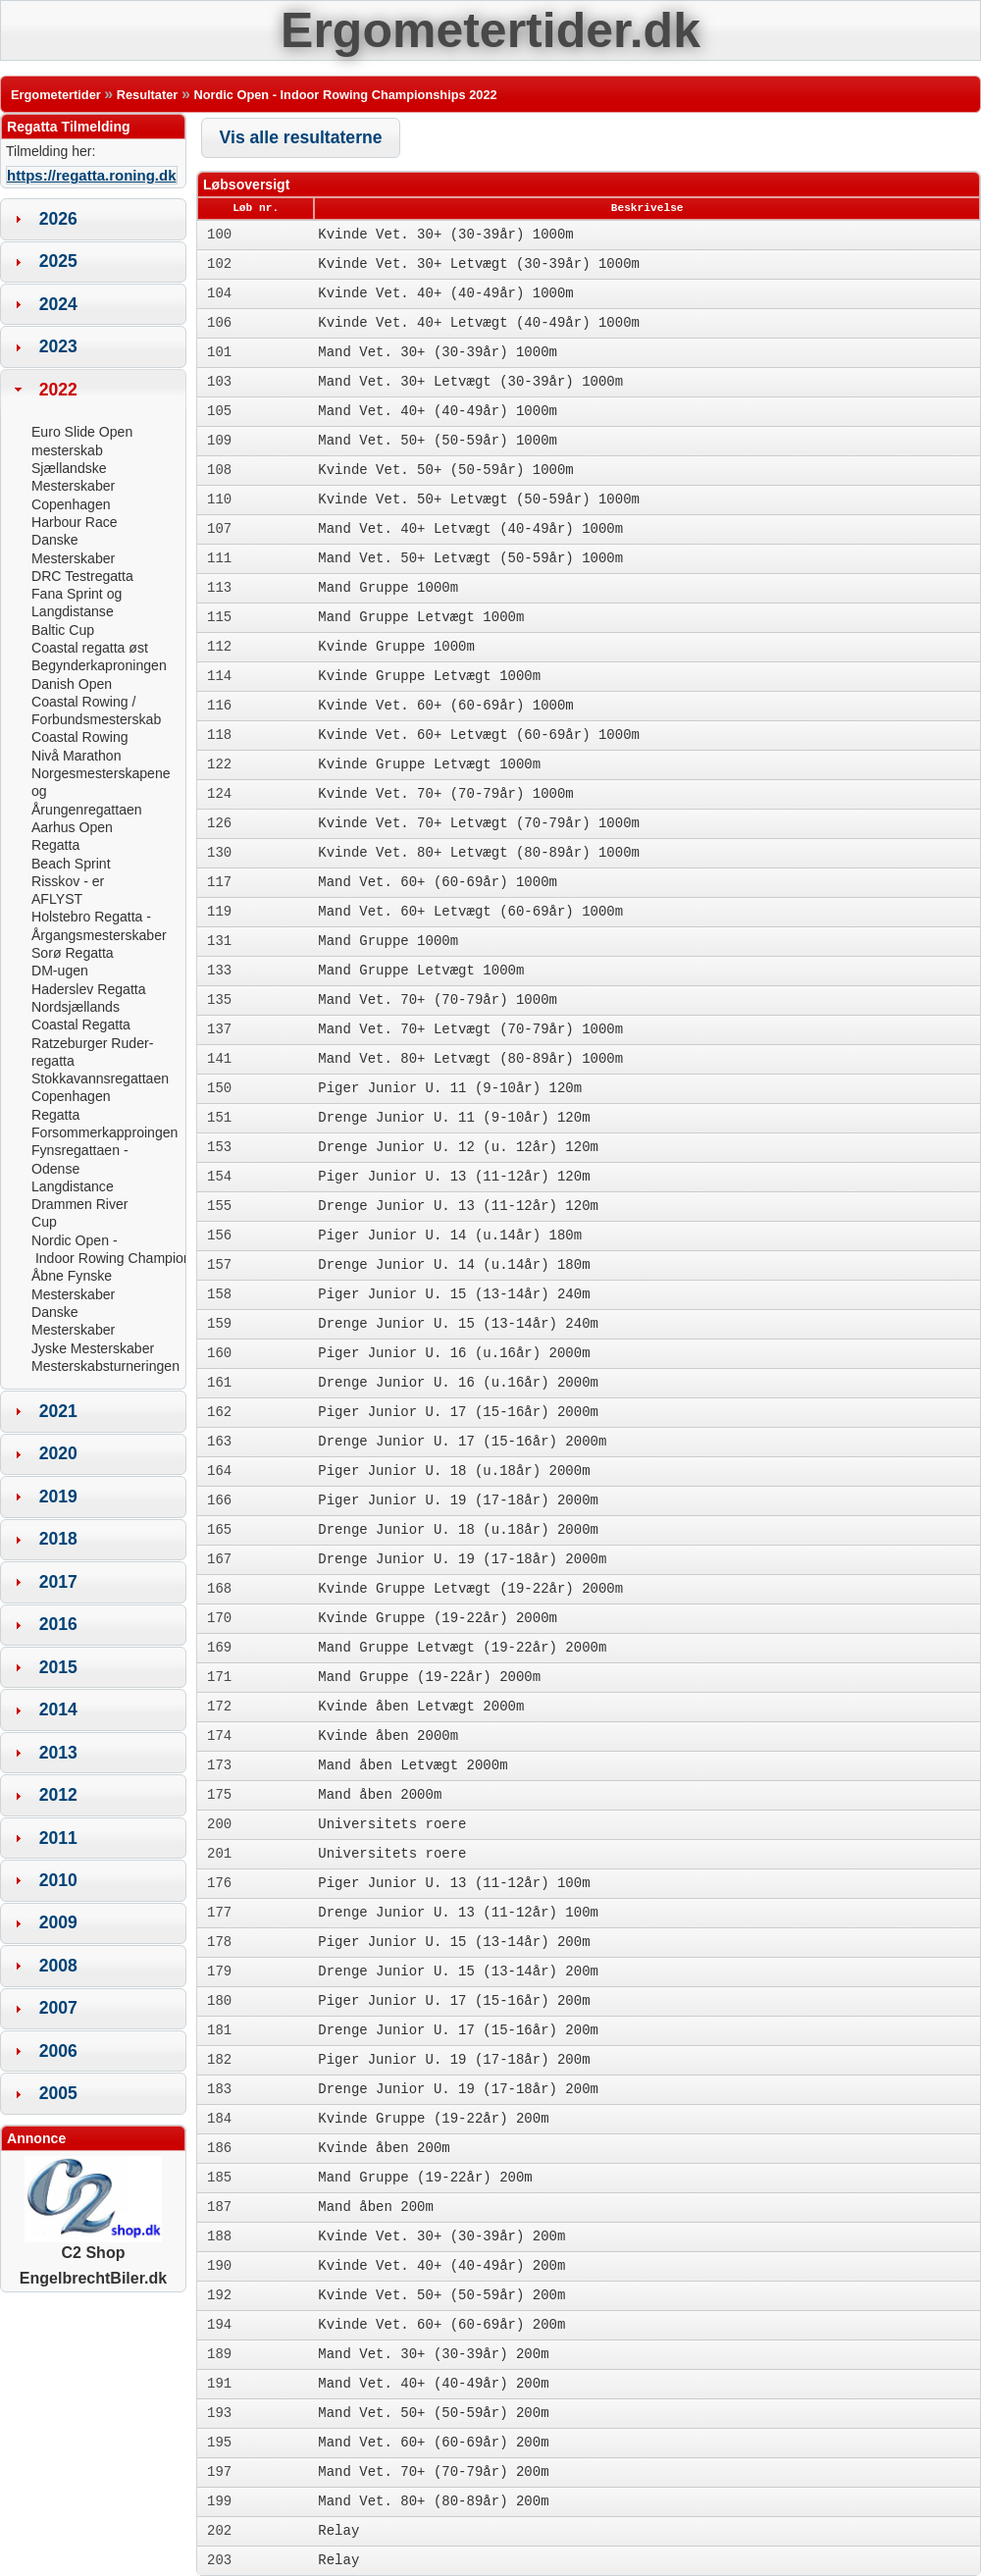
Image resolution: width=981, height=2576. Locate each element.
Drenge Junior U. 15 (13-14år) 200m (458, 1971)
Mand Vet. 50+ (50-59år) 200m (433, 2413)
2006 (58, 2051)
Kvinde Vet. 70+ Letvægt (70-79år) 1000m (479, 823)
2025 (58, 261)
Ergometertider (56, 94)
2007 (58, 2008)
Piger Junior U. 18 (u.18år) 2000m (454, 1471)
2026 (58, 219)
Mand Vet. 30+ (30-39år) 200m (433, 2354)
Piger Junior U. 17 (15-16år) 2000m (458, 1412)
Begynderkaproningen (99, 665)
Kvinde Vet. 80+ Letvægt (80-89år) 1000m (479, 853)
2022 (58, 389)
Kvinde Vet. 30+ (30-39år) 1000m (445, 234)
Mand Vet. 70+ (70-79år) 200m (433, 2472)
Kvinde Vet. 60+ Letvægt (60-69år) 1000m (479, 735)
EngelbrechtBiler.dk (93, 2278)
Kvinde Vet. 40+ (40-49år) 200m (441, 2266)
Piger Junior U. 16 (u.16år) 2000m (454, 1353)
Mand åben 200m (376, 2207)
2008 (58, 1965)
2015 (58, 1667)
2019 (58, 1496)
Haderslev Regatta (88, 989)
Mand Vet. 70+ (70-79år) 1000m (437, 1000)
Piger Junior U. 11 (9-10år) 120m (450, 1088)
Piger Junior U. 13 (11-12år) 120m (454, 1176)
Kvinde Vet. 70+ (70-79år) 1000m (445, 794)
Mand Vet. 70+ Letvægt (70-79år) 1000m (470, 1029)
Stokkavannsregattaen (100, 1078)
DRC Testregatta (82, 576)
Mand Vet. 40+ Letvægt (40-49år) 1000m (470, 529)
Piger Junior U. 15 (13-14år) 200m (454, 1942)
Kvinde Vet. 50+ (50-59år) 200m (441, 2295)
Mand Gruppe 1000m (388, 588)
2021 (58, 1411)
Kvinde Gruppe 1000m (396, 647)
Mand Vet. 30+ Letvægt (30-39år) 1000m (470, 382)
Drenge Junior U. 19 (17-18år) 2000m (462, 1559)
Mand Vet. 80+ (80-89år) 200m (433, 2501)
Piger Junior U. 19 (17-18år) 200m (454, 2060)
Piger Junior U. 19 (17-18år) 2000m (458, 1500)
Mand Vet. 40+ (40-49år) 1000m (437, 411)
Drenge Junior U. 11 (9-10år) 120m (454, 1118)
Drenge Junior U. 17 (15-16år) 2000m (462, 1441)
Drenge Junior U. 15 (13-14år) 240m (458, 1324)
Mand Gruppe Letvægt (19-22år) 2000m (462, 1648)
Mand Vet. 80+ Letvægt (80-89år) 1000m (470, 1059)
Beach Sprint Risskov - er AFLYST (71, 882)
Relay (338, 2531)
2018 (58, 1539)
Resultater (148, 94)
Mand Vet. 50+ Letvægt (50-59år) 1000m (470, 558)
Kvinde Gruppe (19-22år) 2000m (437, 1618)
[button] (300, 138)
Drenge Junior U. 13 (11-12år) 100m (458, 1912)
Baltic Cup (62, 630)
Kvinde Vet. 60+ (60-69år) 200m (441, 2325)
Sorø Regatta (72, 953)
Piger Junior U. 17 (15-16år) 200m (454, 2001)
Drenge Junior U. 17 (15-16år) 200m (458, 2030)
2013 (58, 1752)
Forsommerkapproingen (104, 1132)
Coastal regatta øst (89, 648)
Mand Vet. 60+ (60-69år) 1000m (437, 882)
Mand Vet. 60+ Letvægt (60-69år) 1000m (470, 912)
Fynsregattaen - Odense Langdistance (80, 1168)
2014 (58, 1709)
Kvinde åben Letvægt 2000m (421, 1706)
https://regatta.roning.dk (92, 175)
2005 (58, 2093)
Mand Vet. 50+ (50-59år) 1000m (437, 440)
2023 (58, 346)
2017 (58, 1582)
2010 (58, 1880)
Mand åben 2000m (379, 1795)
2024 (58, 304)
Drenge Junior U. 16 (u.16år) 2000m (458, 1383)
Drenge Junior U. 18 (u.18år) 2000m (458, 1530)
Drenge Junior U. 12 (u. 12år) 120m (458, 1147)
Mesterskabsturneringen (105, 1366)
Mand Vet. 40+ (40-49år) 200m (433, 2384)
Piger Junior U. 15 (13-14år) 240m (454, 1294)
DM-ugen (59, 970)
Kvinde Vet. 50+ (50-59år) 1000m (445, 470)
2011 (58, 1838)
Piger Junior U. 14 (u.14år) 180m (450, 1235)
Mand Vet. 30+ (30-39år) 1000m (437, 352)
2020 (58, 1453)
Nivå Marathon (76, 755)
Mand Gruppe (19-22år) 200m (425, 2177)
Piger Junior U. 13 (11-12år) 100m (454, 1883)
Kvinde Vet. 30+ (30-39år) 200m (441, 2236)
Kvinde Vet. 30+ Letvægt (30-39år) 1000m (479, 264)
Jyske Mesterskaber (92, 1348)
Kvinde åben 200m (383, 2148)
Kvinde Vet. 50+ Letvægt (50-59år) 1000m (479, 499)
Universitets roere (392, 1824)
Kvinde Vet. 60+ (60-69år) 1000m (445, 705)
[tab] (93, 218)
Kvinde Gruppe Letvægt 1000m (429, 676)
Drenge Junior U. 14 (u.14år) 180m (454, 1265)
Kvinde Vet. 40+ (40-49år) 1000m (445, 293)
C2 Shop (93, 2245)
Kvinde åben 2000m (388, 1736)
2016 (58, 1624)
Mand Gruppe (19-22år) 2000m (429, 1677)
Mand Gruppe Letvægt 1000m (421, 617)
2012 (58, 1795)
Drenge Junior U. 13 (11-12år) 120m (458, 1206)
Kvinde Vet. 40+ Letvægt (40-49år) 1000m (479, 323)
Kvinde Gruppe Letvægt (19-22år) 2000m (470, 1589)
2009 (58, 1922)
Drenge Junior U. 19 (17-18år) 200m (458, 2089)
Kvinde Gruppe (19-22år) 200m (433, 2119)
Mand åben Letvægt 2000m (412, 1765)
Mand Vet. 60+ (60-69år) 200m (433, 2442)
